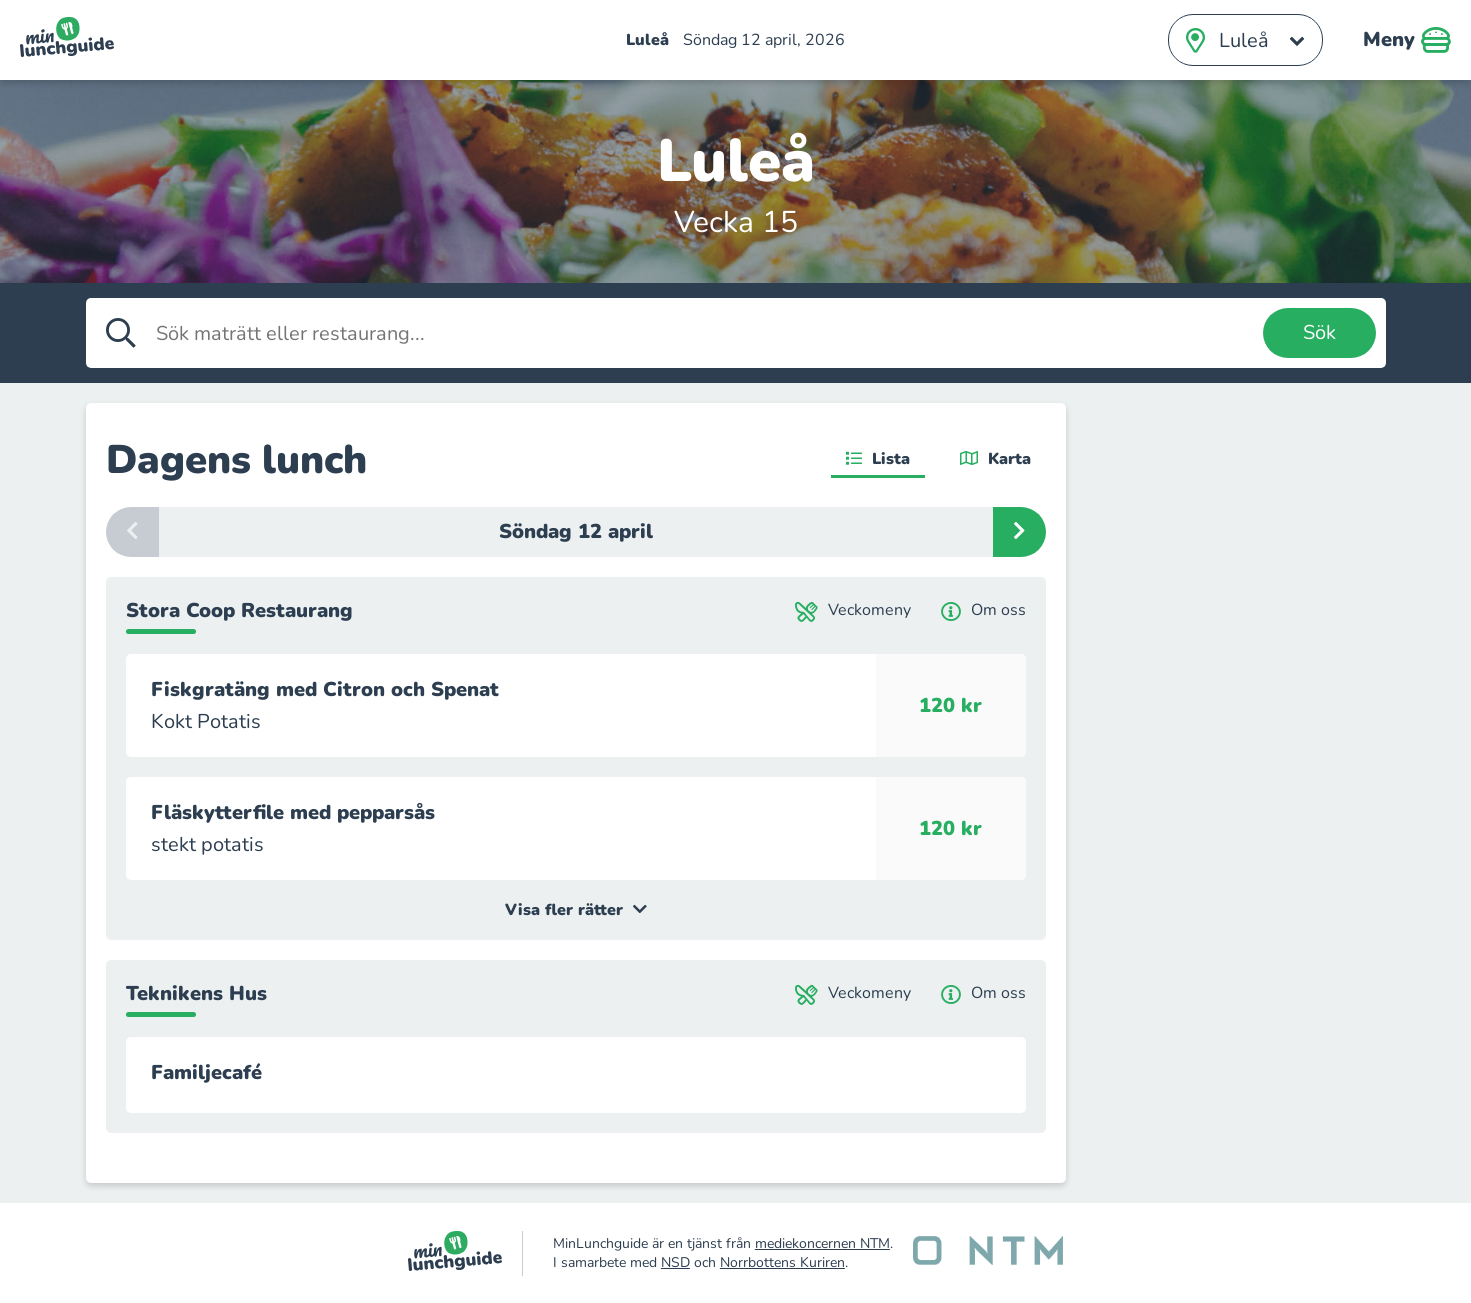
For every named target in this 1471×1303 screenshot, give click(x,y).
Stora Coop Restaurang (239, 610)
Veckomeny (853, 610)
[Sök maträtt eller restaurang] (704, 333)
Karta (995, 459)
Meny (1407, 40)
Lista (878, 459)
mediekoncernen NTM (822, 1243)
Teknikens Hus (196, 993)
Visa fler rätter (576, 910)
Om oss (983, 610)
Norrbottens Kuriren (782, 1262)
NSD (675, 1262)
